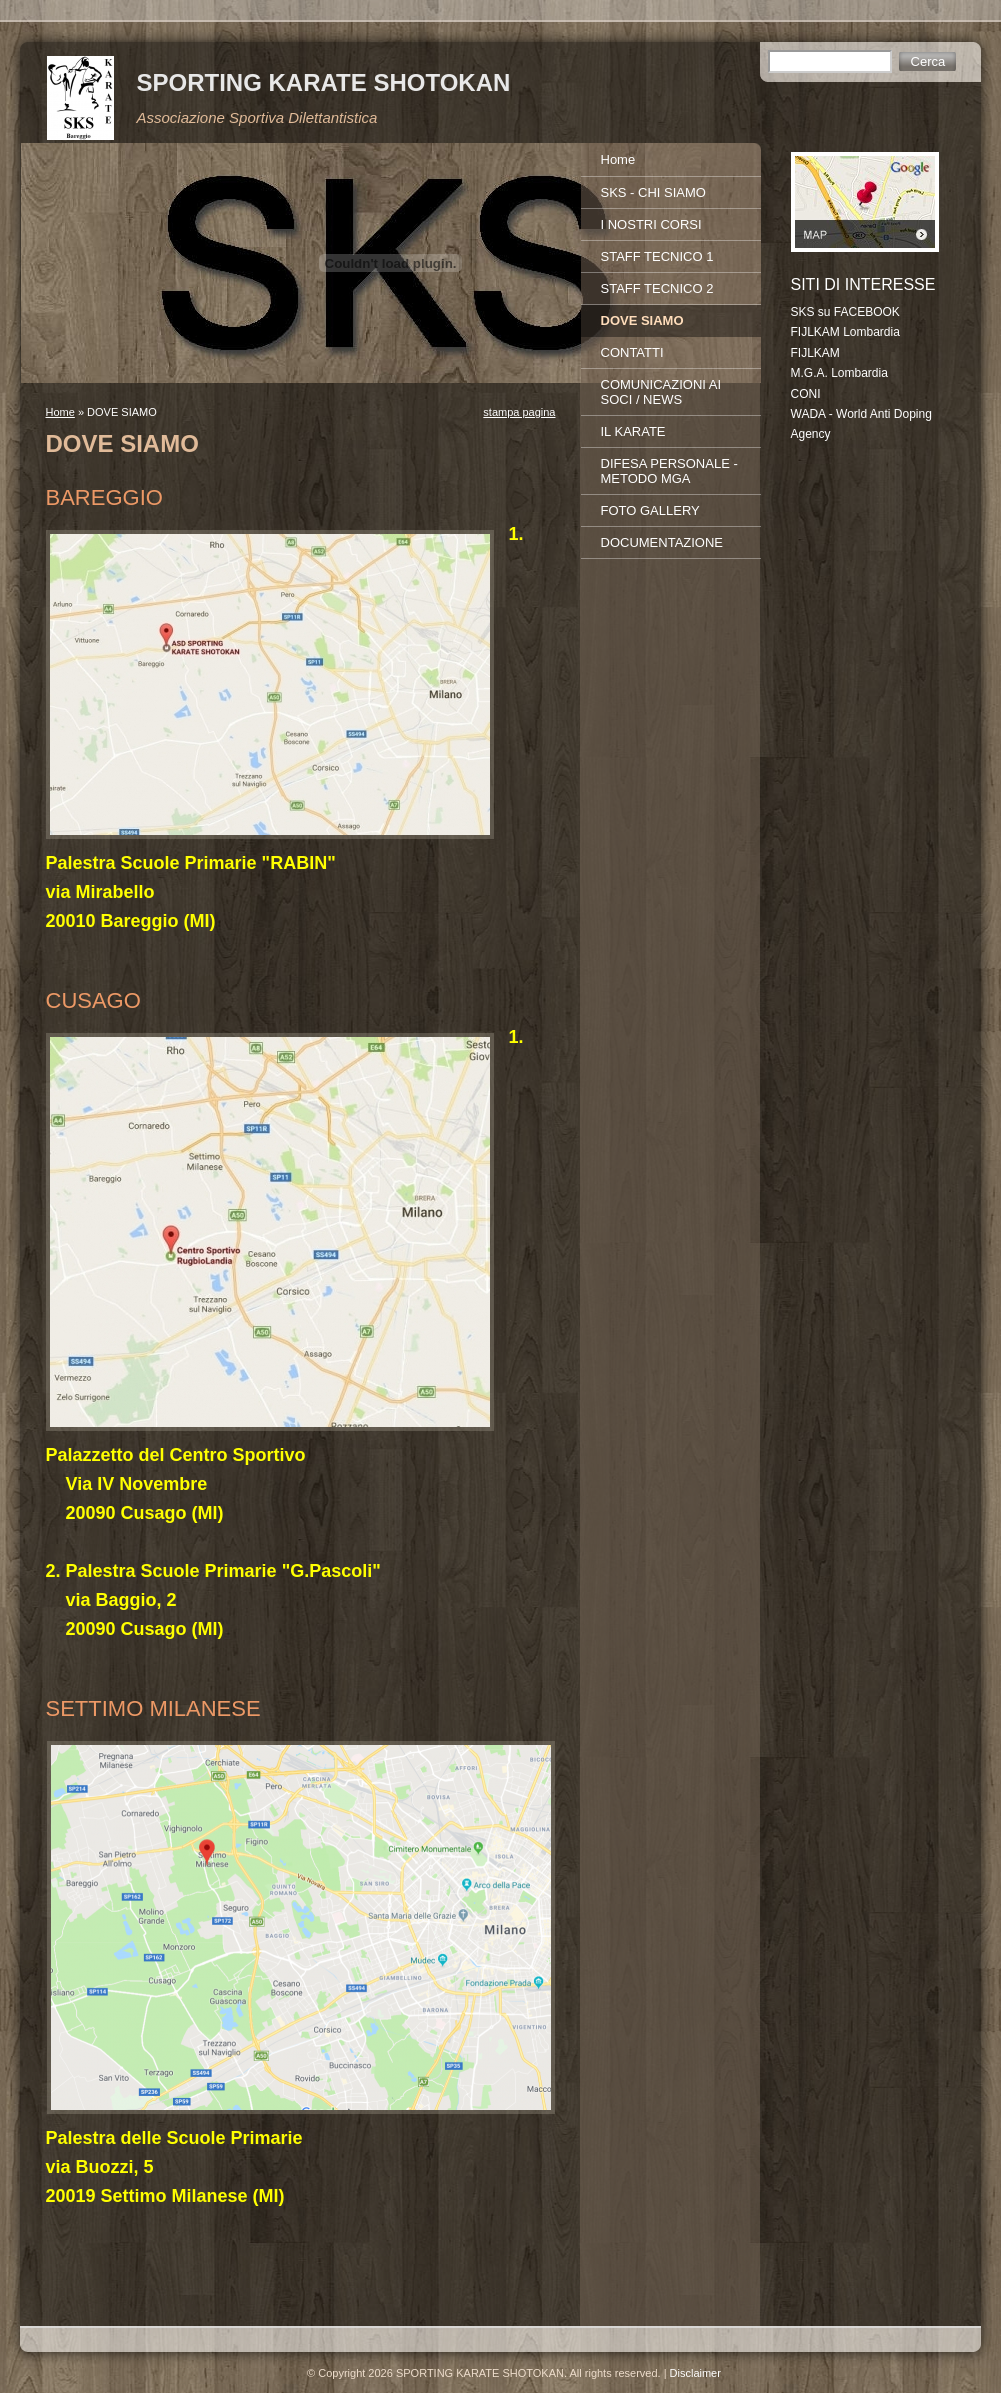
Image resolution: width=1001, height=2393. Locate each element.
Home (60, 412)
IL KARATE (633, 431)
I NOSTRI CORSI (651, 224)
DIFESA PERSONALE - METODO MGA (669, 471)
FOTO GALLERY (650, 510)
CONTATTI (632, 352)
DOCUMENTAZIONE (662, 542)
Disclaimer (695, 2373)
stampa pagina (519, 412)
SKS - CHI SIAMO (653, 192)
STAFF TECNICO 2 (657, 288)
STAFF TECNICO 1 (657, 256)
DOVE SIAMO (642, 320)
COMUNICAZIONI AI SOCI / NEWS (661, 392)
